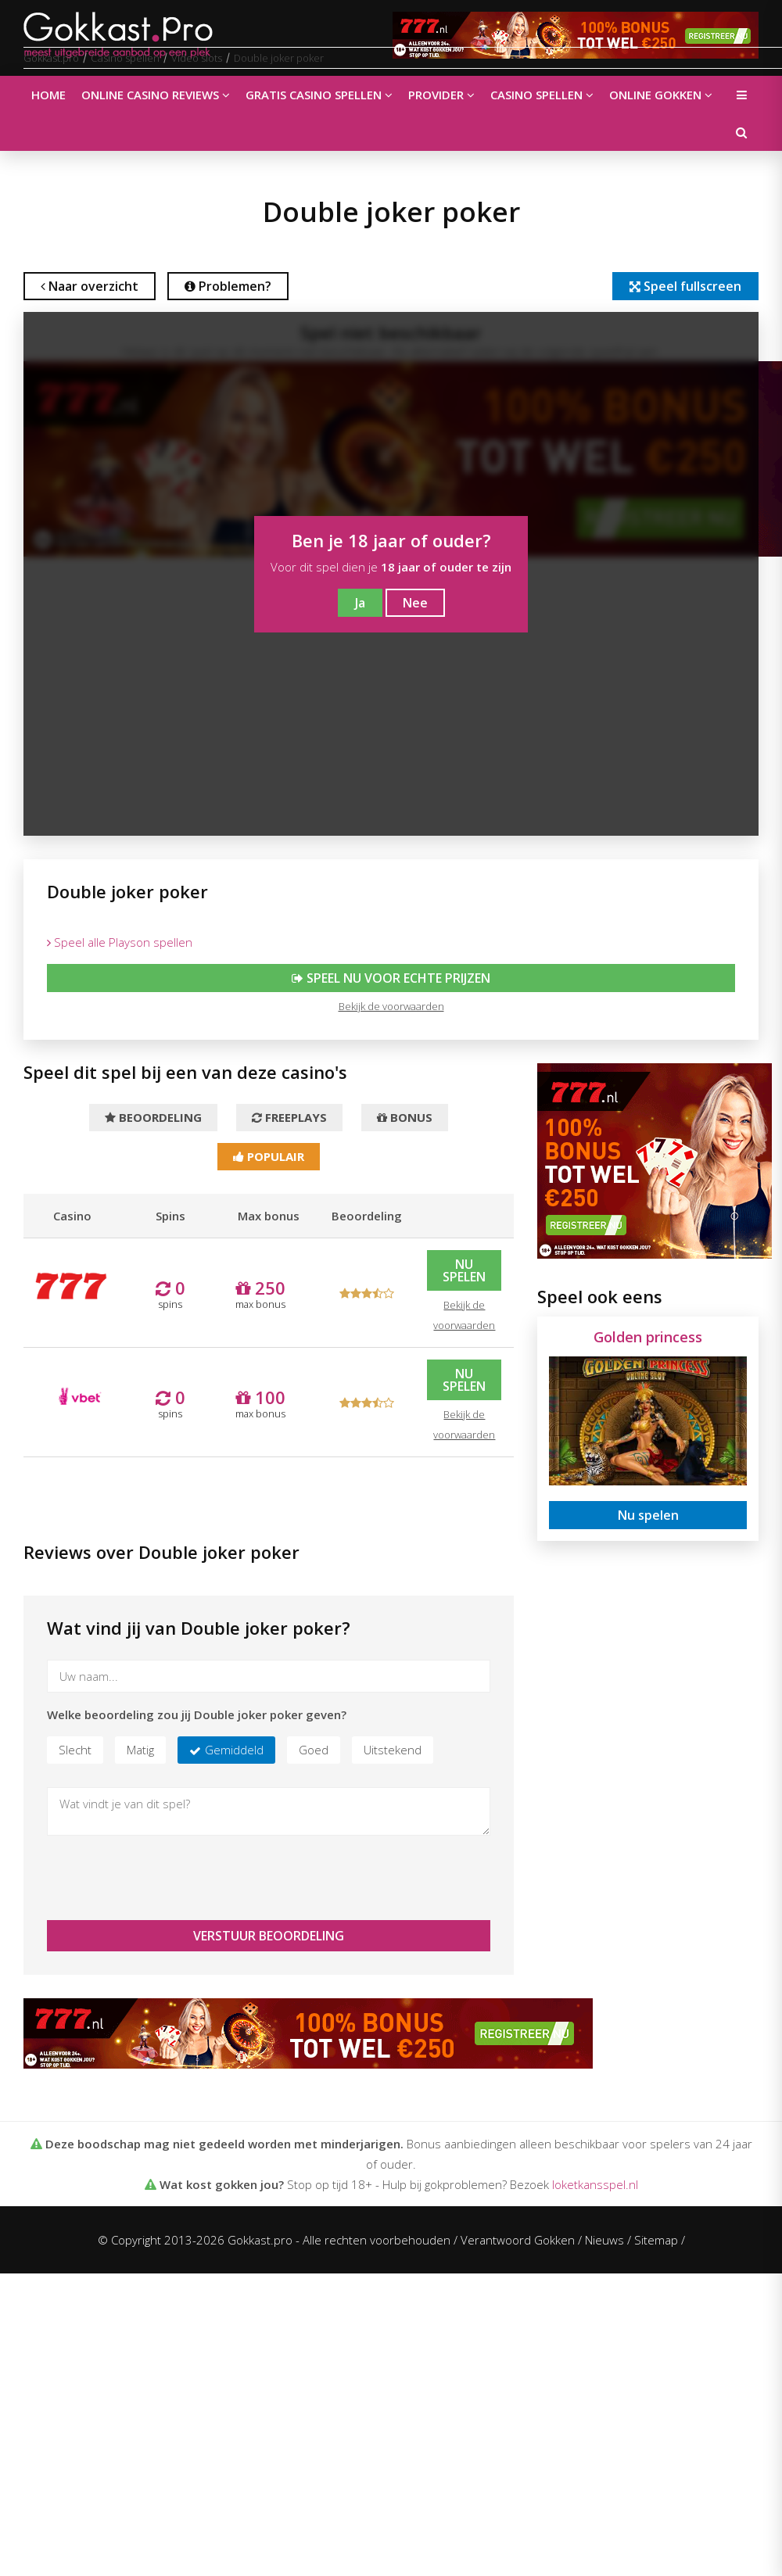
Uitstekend (392, 1749)
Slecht (75, 1749)
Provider (441, 94)
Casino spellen (542, 94)
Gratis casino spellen (319, 94)
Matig (140, 1749)
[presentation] (166, 1877)
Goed (313, 1749)
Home (48, 94)
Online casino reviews (155, 94)
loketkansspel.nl (595, 2184)
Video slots (196, 58)
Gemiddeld (234, 1749)
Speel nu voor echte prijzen (391, 978)
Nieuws (604, 2240)
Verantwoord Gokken (518, 2240)
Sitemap (656, 2240)
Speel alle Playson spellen (119, 942)
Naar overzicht (89, 286)
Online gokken (660, 94)
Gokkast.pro (51, 58)
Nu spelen (464, 1270)
